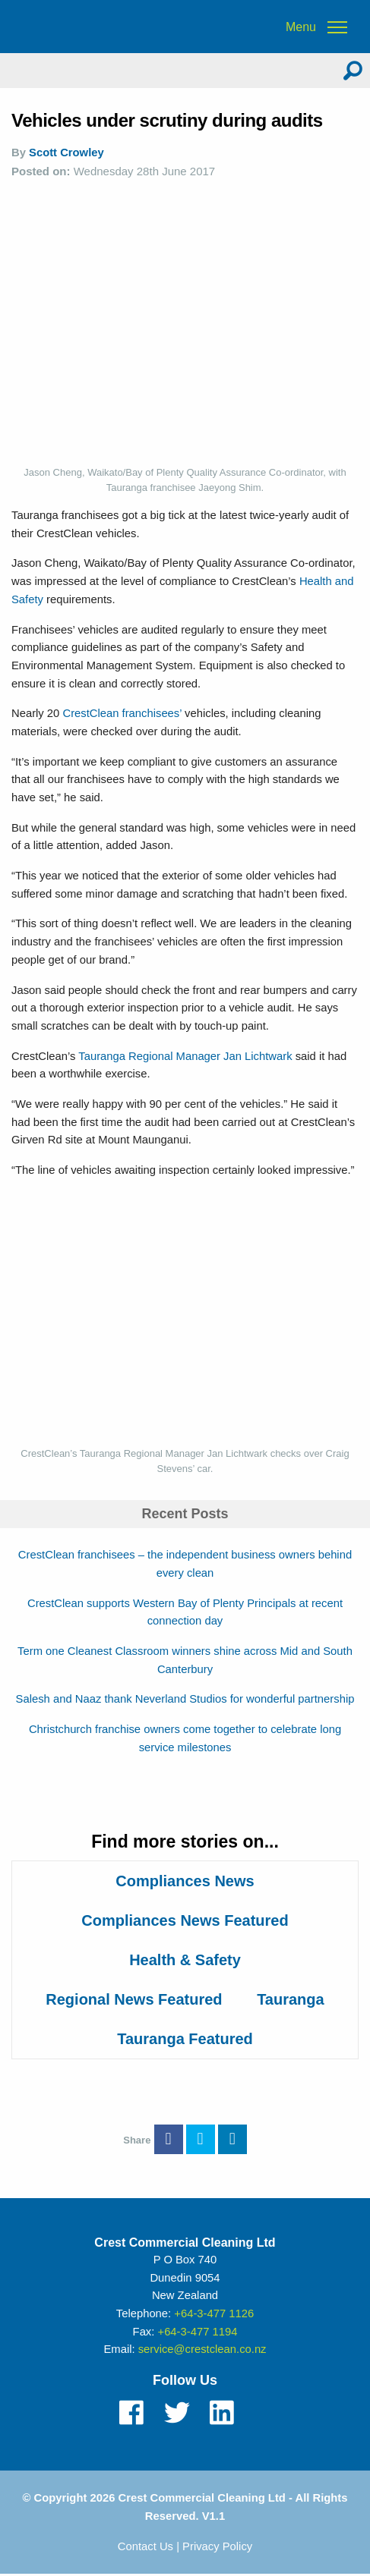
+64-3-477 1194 (197, 2332)
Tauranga (290, 1999)
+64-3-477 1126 (214, 2313)
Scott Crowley (66, 152)
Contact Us (145, 2546)
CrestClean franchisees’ (123, 713)
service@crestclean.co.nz (202, 2349)
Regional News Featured (134, 1999)
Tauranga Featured (185, 2038)
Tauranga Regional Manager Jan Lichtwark (186, 1056)
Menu (301, 27)
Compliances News (184, 1881)
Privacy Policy (217, 2546)
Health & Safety (185, 1960)
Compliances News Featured (184, 1920)
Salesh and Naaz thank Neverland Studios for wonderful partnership (185, 1699)
